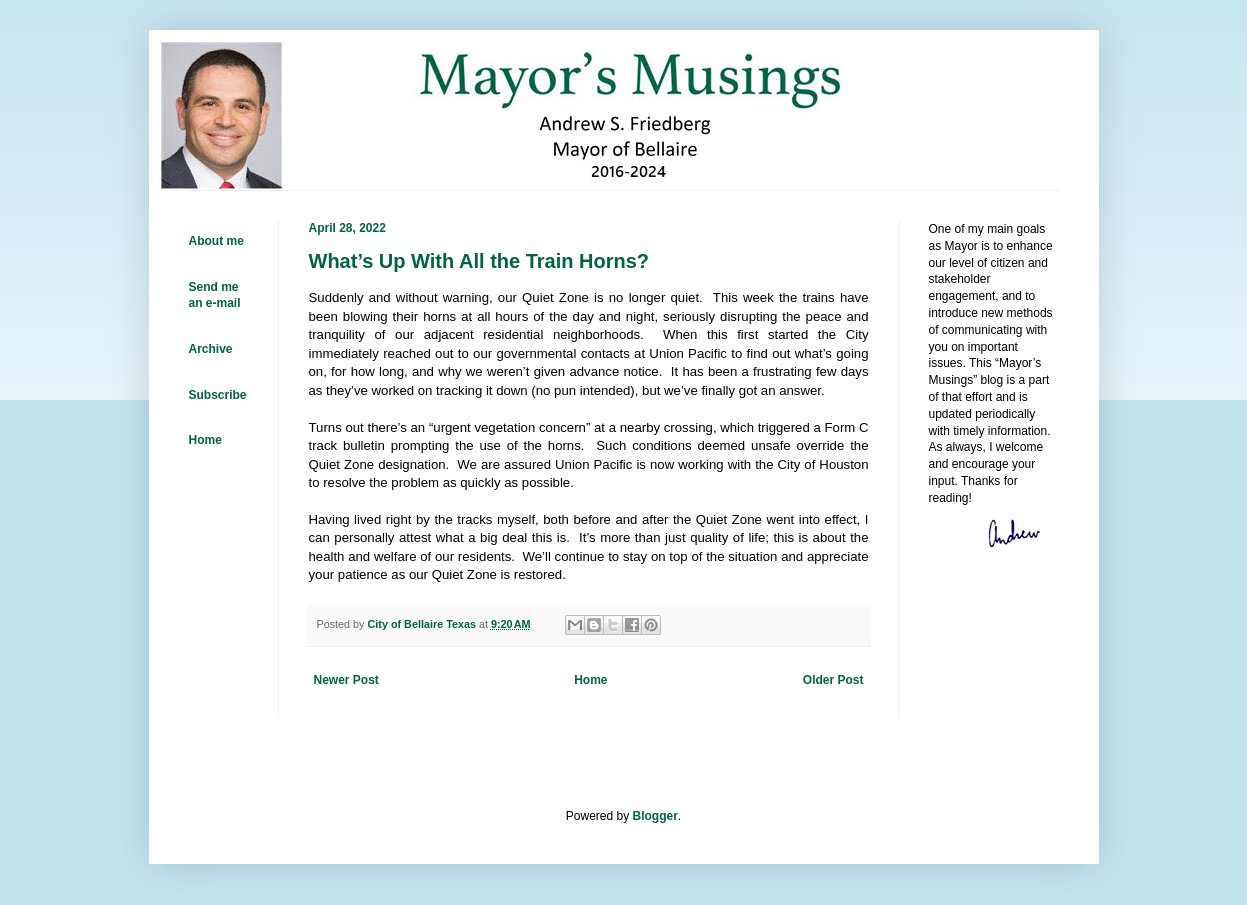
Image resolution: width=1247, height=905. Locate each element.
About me (216, 241)
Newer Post (346, 680)
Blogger (655, 816)
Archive (211, 349)
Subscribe (218, 395)
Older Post (833, 680)
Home (590, 680)
